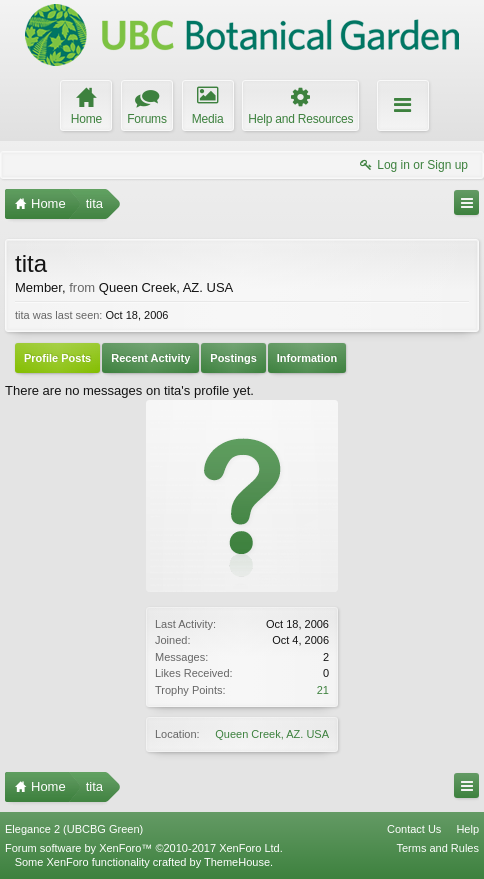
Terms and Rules (437, 848)
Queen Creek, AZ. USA (272, 734)
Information (307, 358)
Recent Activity (150, 358)
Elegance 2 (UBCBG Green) (74, 829)
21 (323, 690)
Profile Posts (57, 358)
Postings (233, 358)
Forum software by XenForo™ (144, 848)
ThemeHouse (237, 862)
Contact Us (414, 829)
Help (467, 829)
